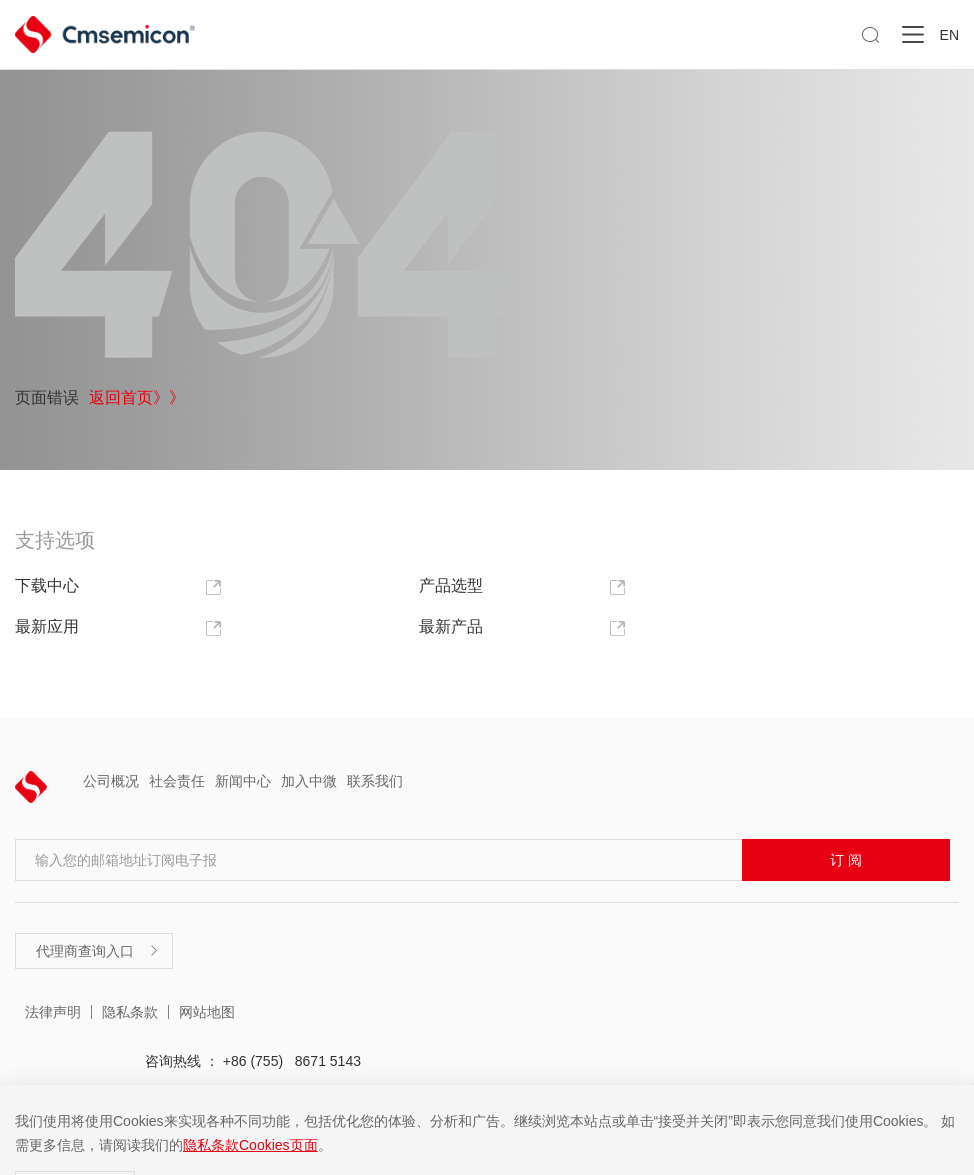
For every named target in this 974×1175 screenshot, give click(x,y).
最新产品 (522, 627)
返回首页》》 (137, 396)
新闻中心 (243, 781)
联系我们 (375, 781)
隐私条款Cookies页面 (250, 1145)
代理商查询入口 (98, 951)
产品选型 (522, 586)
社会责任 (177, 781)
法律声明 (53, 1012)
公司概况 (111, 781)
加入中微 (309, 781)
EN (949, 35)
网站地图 (207, 1012)
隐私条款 (130, 1012)
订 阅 (846, 860)
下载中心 (118, 586)
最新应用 (118, 627)
